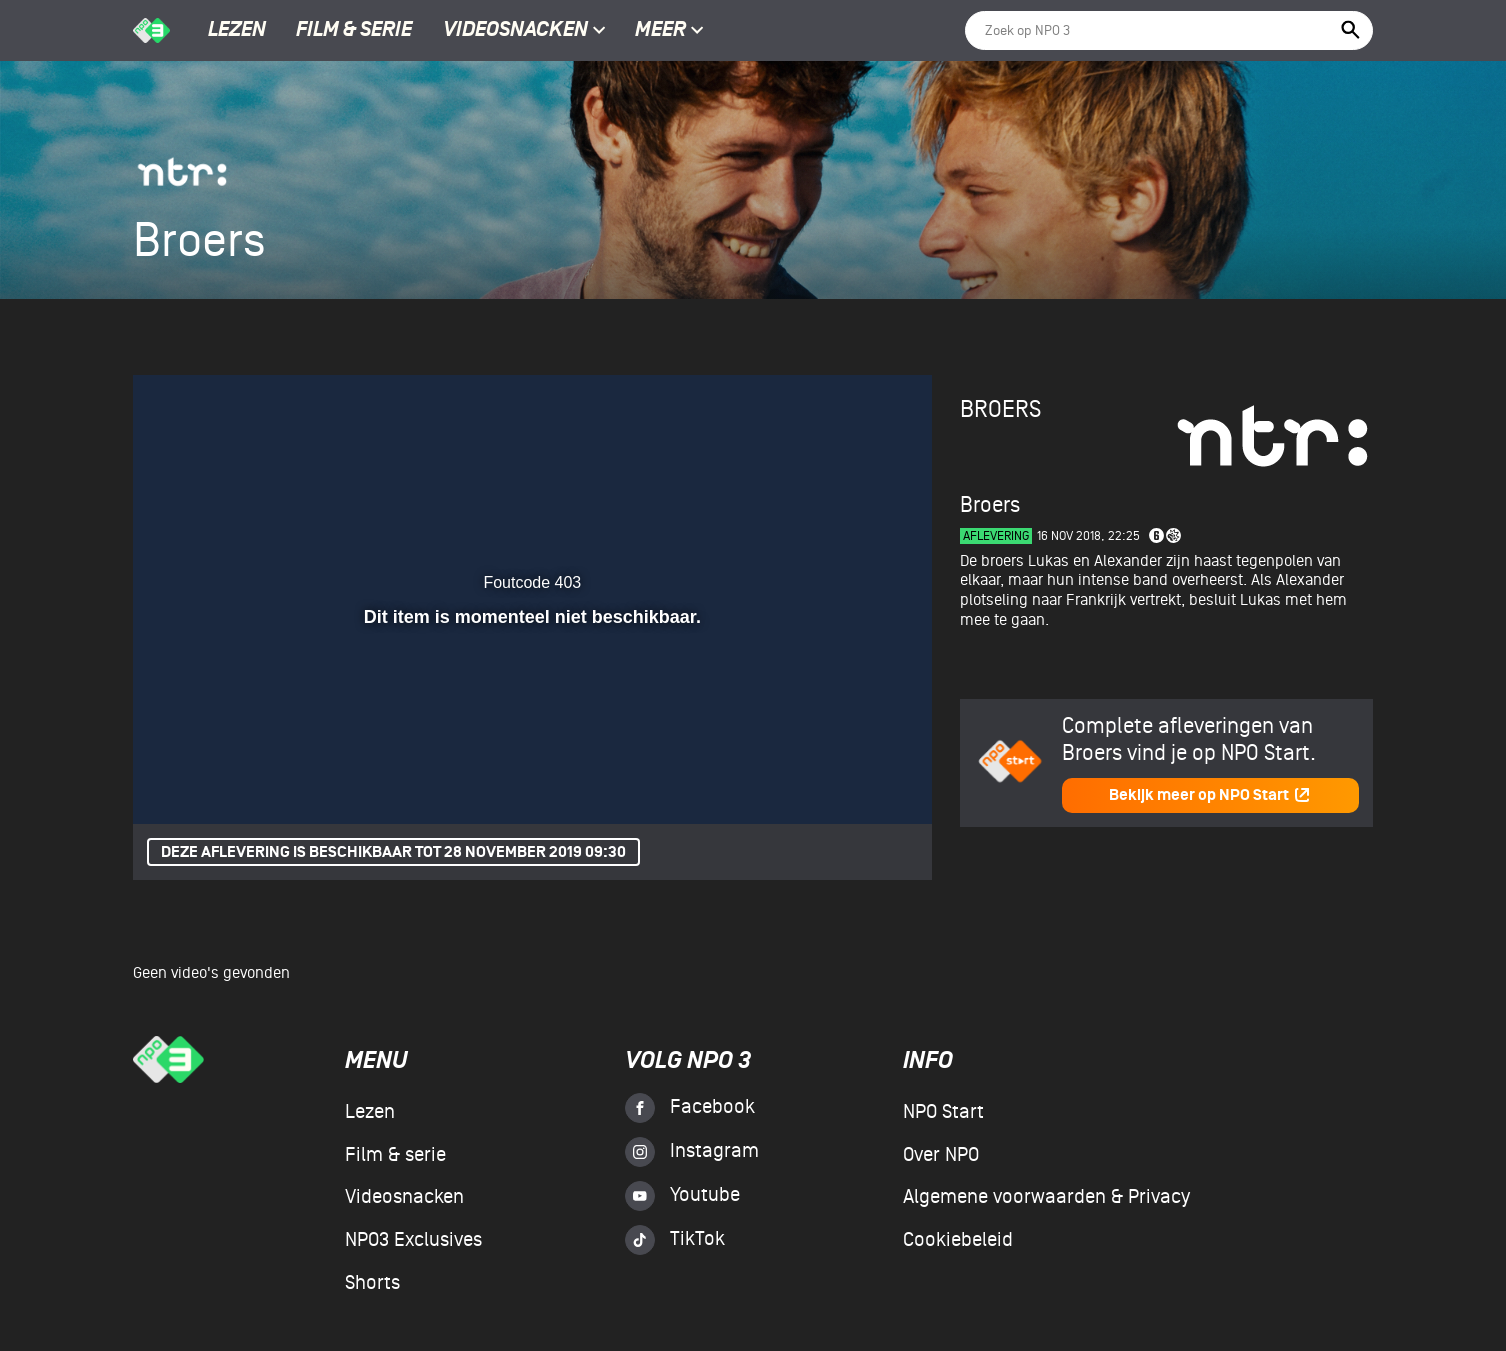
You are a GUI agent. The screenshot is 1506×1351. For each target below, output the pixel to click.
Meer (669, 31)
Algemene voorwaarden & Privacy (1046, 1197)
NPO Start (943, 1112)
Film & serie (354, 31)
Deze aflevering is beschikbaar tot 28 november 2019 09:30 (393, 852)
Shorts (372, 1283)
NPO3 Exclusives (413, 1240)
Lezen (237, 31)
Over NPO (941, 1155)
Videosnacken (515, 31)
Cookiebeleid (958, 1240)
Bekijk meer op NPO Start (1210, 795)
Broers (1000, 409)
